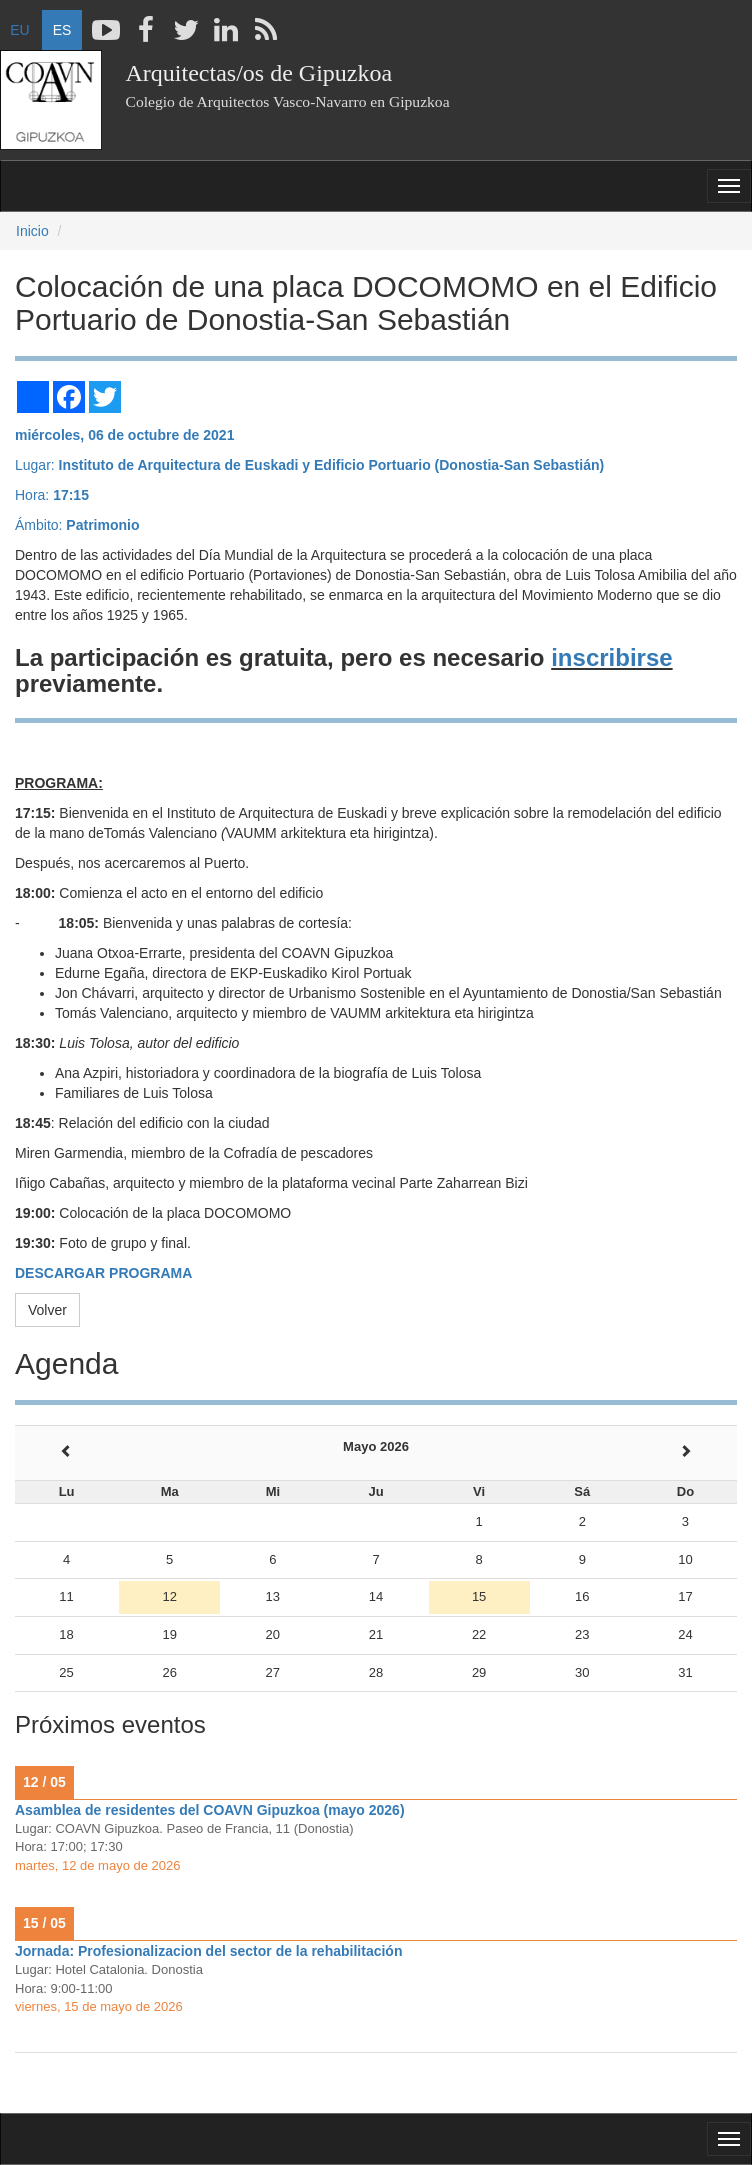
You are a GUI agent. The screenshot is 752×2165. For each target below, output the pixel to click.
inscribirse (611, 657)
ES (62, 30)
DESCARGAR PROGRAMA (103, 1273)
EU (19, 30)
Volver (47, 1310)
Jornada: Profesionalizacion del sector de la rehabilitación (208, 1951)
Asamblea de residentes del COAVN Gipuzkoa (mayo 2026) (210, 1810)
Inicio (32, 231)
